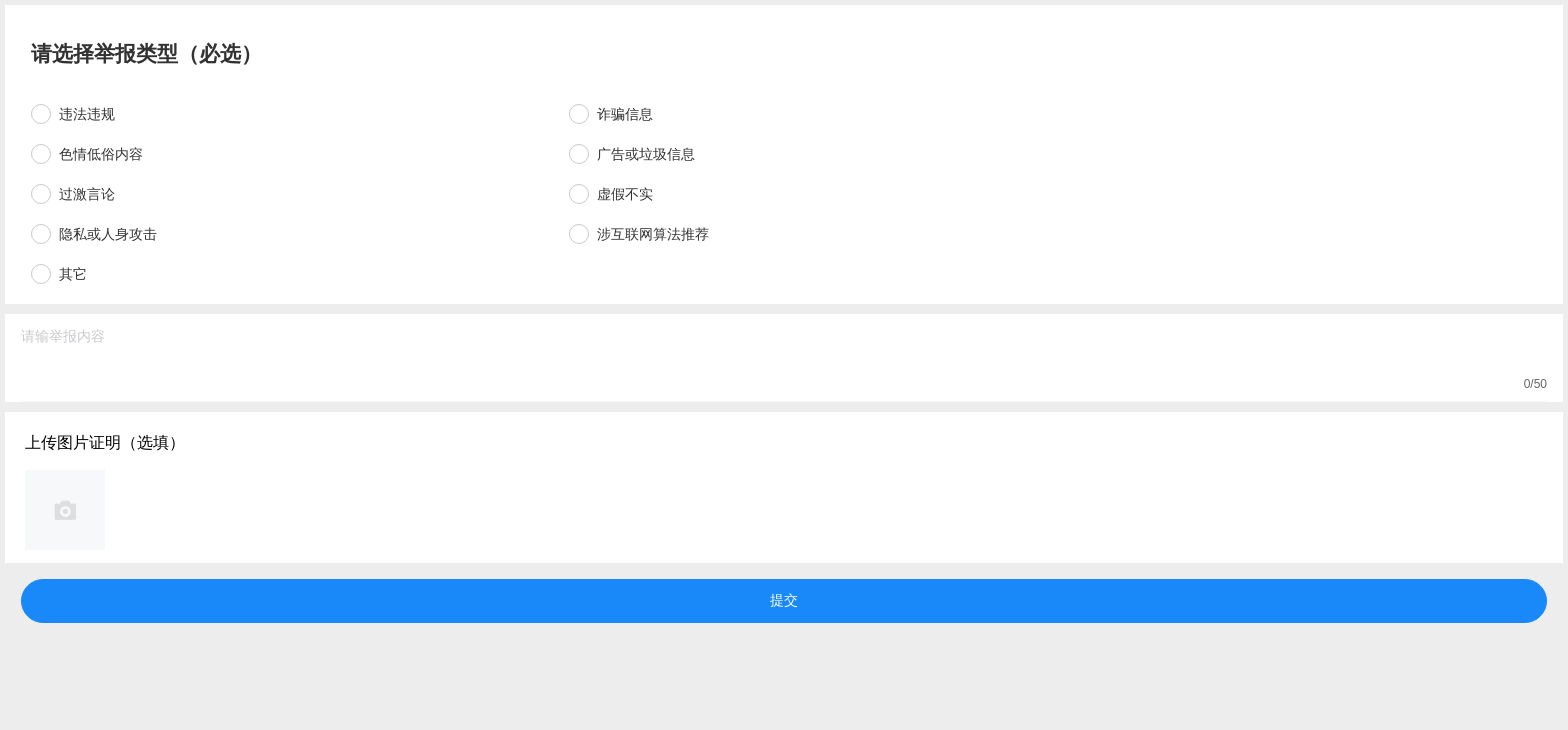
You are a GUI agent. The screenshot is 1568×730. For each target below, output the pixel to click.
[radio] (290, 114)
